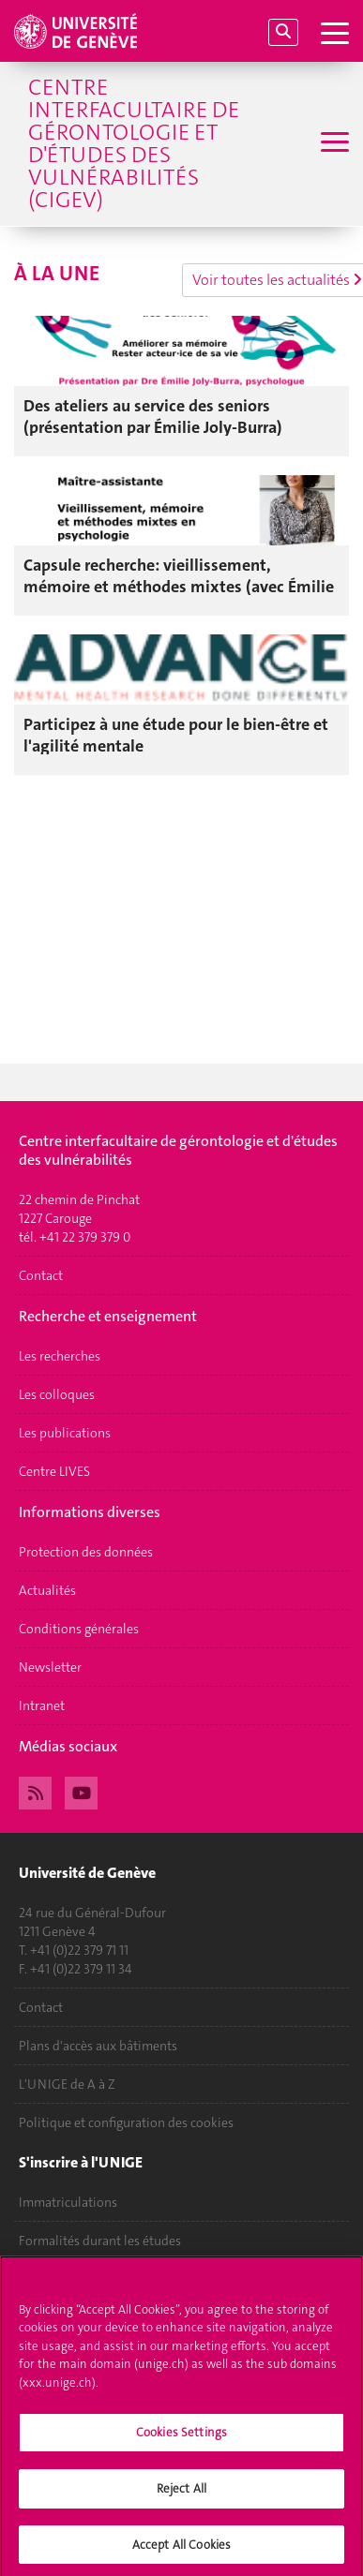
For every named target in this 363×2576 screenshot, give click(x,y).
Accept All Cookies (181, 2550)
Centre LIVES (54, 1471)
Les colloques (57, 1394)
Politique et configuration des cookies (126, 2122)
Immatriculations (68, 2202)
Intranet (42, 1705)
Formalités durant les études (100, 2240)
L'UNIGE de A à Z (67, 2084)
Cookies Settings (181, 2439)
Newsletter (50, 1667)
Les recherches (59, 1356)
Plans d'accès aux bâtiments (98, 2045)
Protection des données (86, 1551)
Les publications (65, 1432)
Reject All (181, 2494)
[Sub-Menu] (332, 143)
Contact (41, 1275)
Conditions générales (79, 1628)
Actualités (47, 1590)
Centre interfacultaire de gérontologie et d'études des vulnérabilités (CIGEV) (133, 143)
